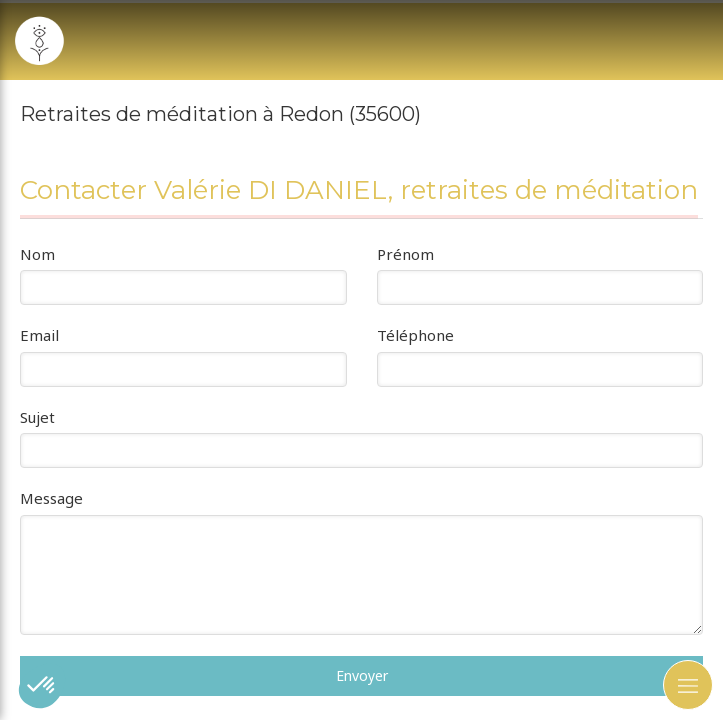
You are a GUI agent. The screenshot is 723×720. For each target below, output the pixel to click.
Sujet (37, 417)
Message (51, 498)
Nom (37, 254)
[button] (42, 686)
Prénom (405, 254)
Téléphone (415, 335)
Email (39, 335)
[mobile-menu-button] (688, 685)
